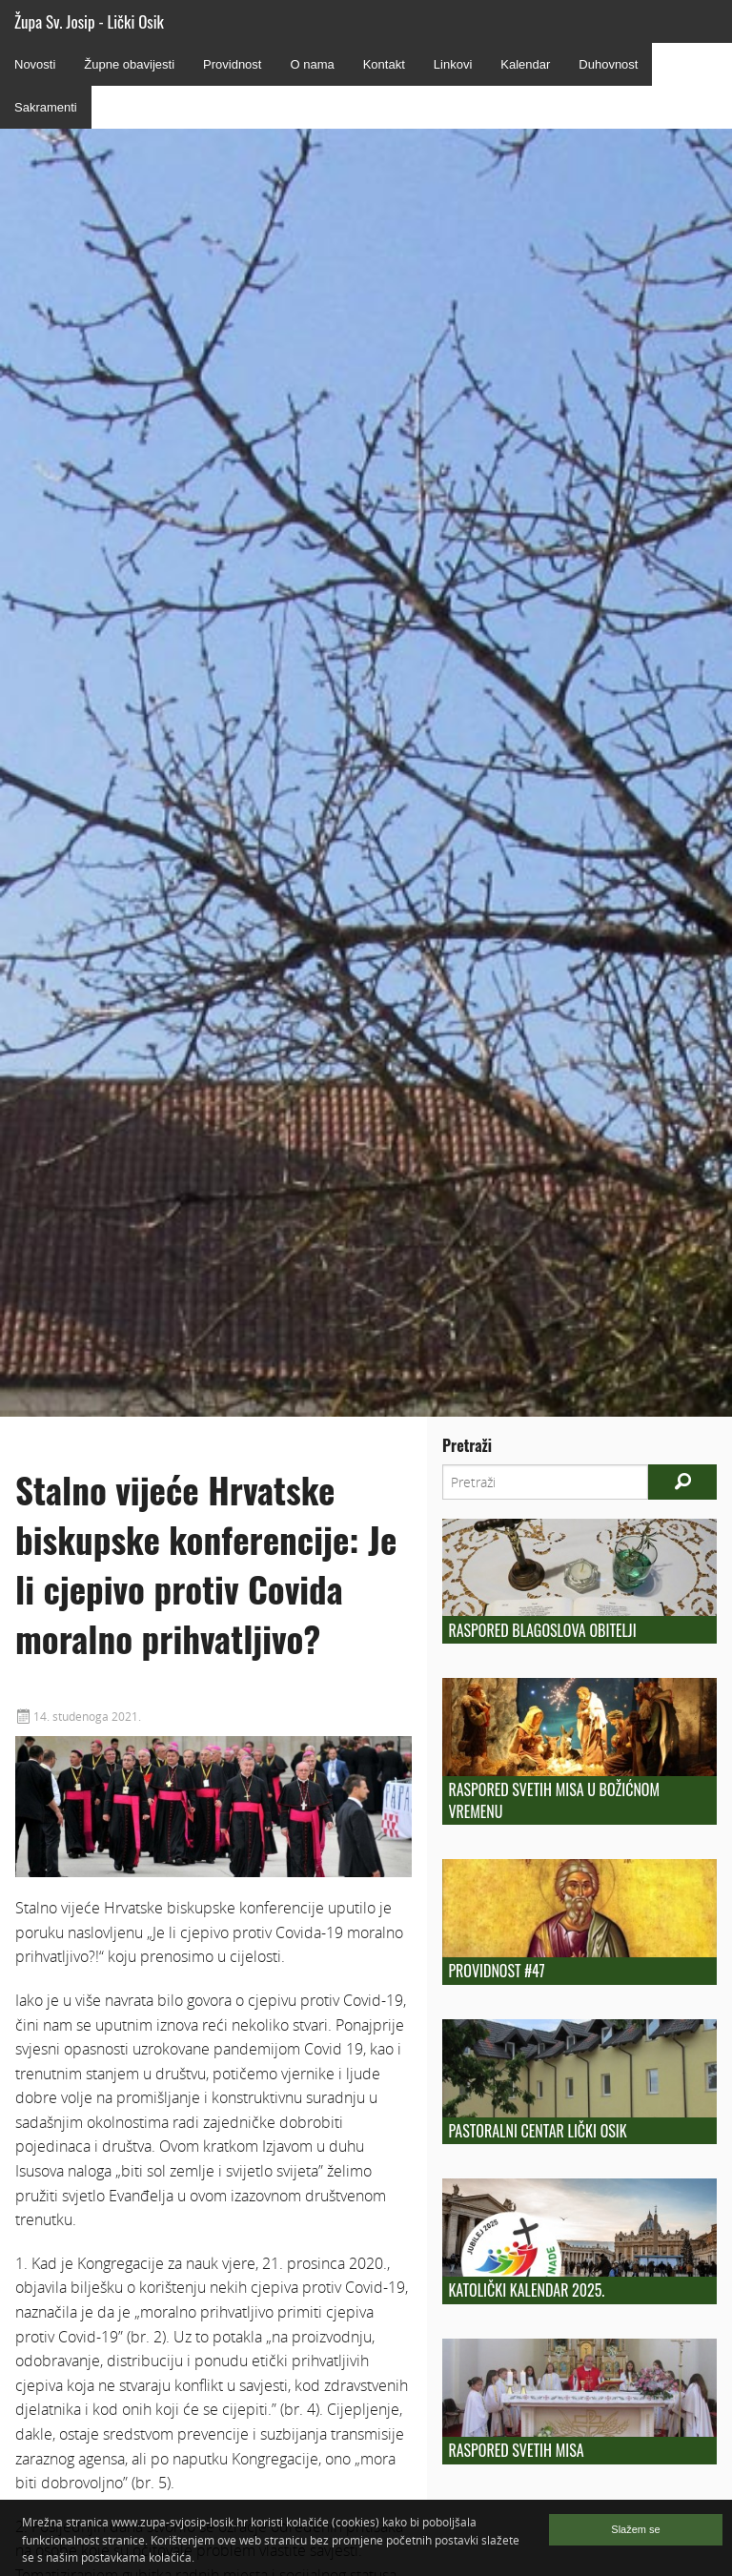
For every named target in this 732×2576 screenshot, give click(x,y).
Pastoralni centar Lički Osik (537, 2130)
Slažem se (635, 2529)
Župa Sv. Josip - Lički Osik (89, 21)
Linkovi (453, 64)
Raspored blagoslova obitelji (542, 1630)
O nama (312, 64)
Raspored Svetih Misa (515, 2450)
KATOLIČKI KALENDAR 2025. (526, 2290)
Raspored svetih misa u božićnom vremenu (554, 1800)
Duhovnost (608, 64)
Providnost (232, 64)
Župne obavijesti (129, 64)
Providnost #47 (496, 1970)
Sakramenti (45, 107)
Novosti (34, 64)
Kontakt (384, 64)
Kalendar (525, 64)
